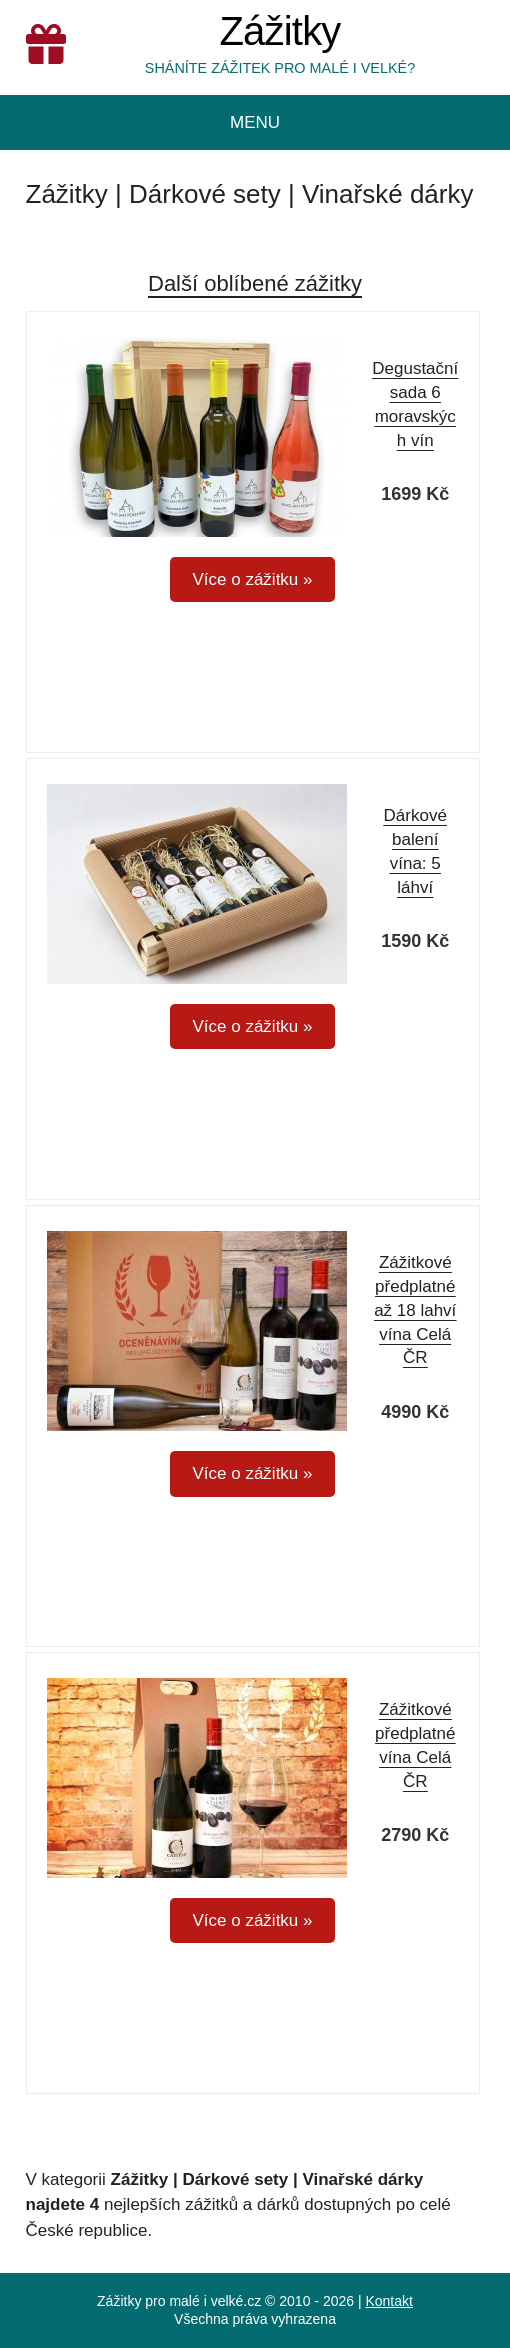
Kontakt (388, 2301)
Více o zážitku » (252, 579)
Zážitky (279, 31)
